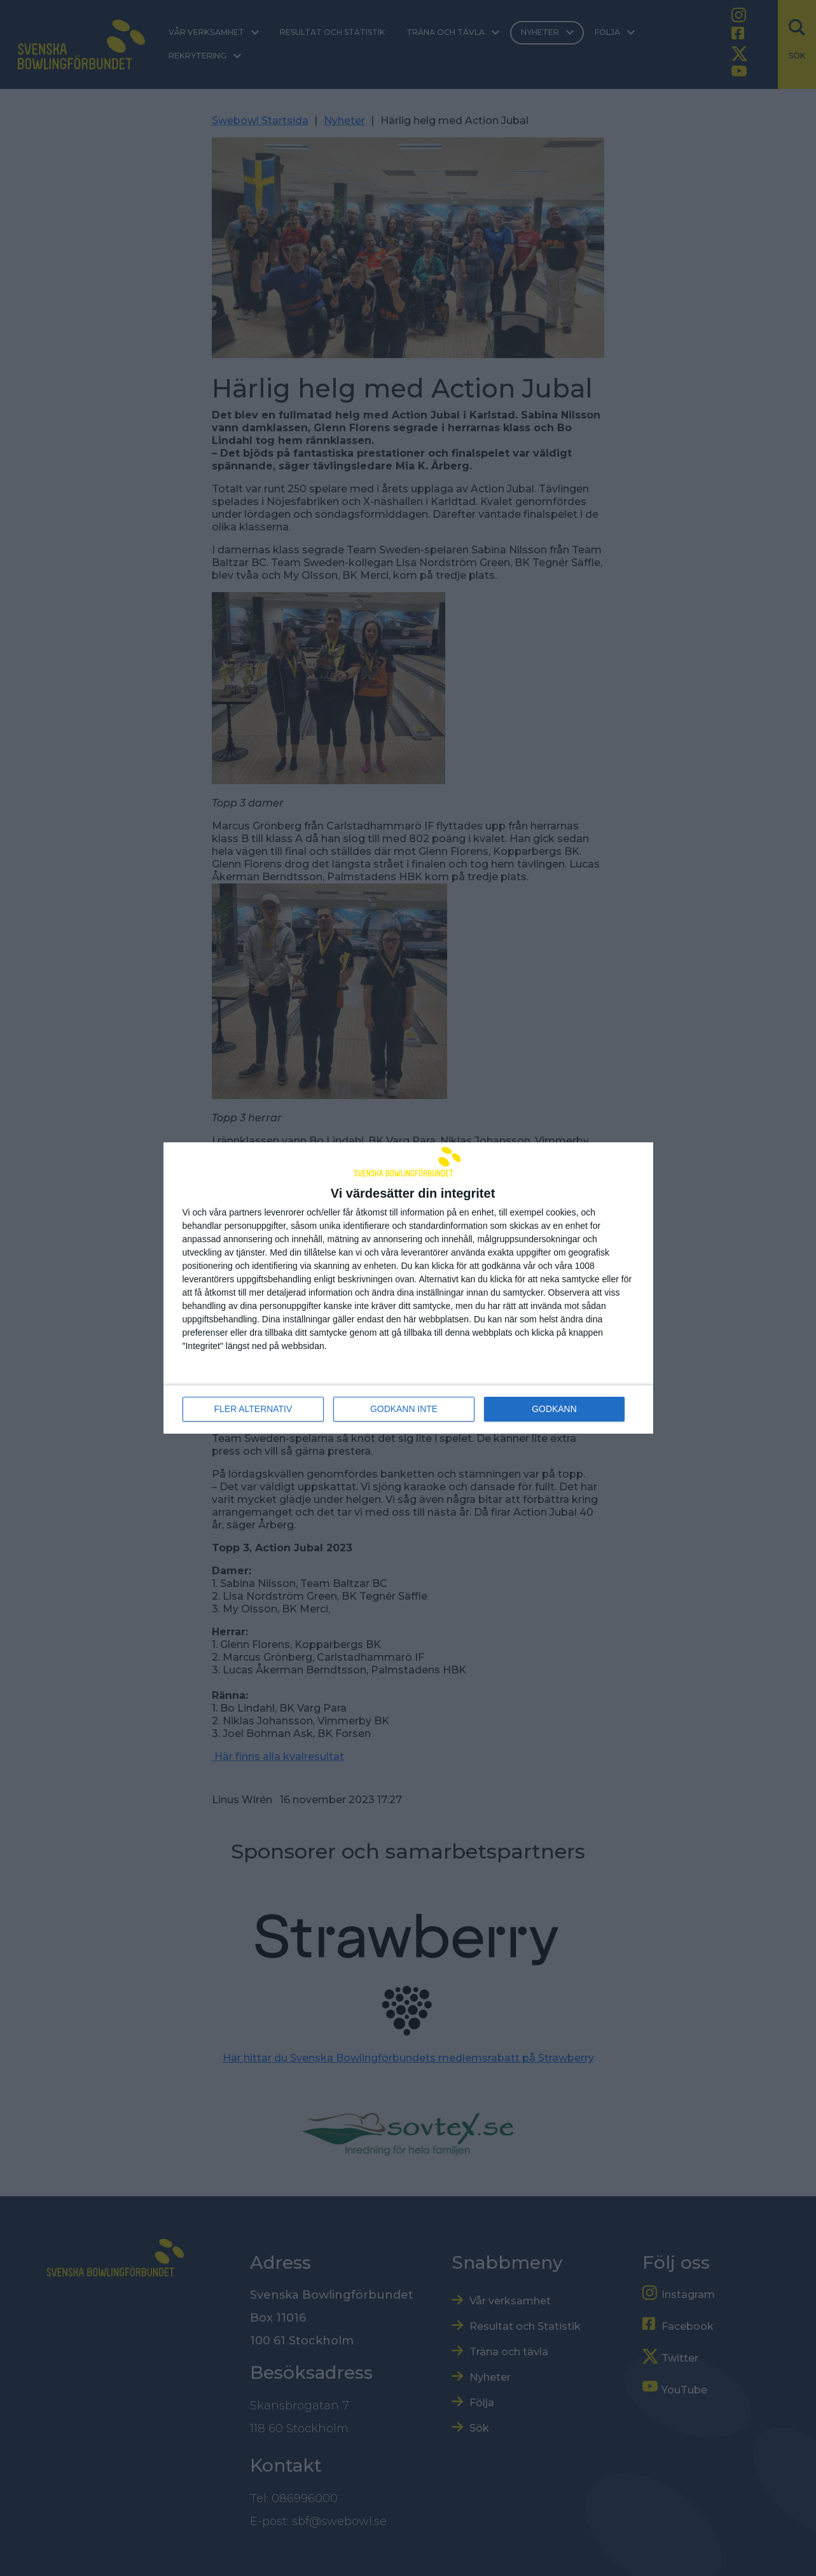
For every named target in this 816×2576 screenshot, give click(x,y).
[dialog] (408, 1288)
